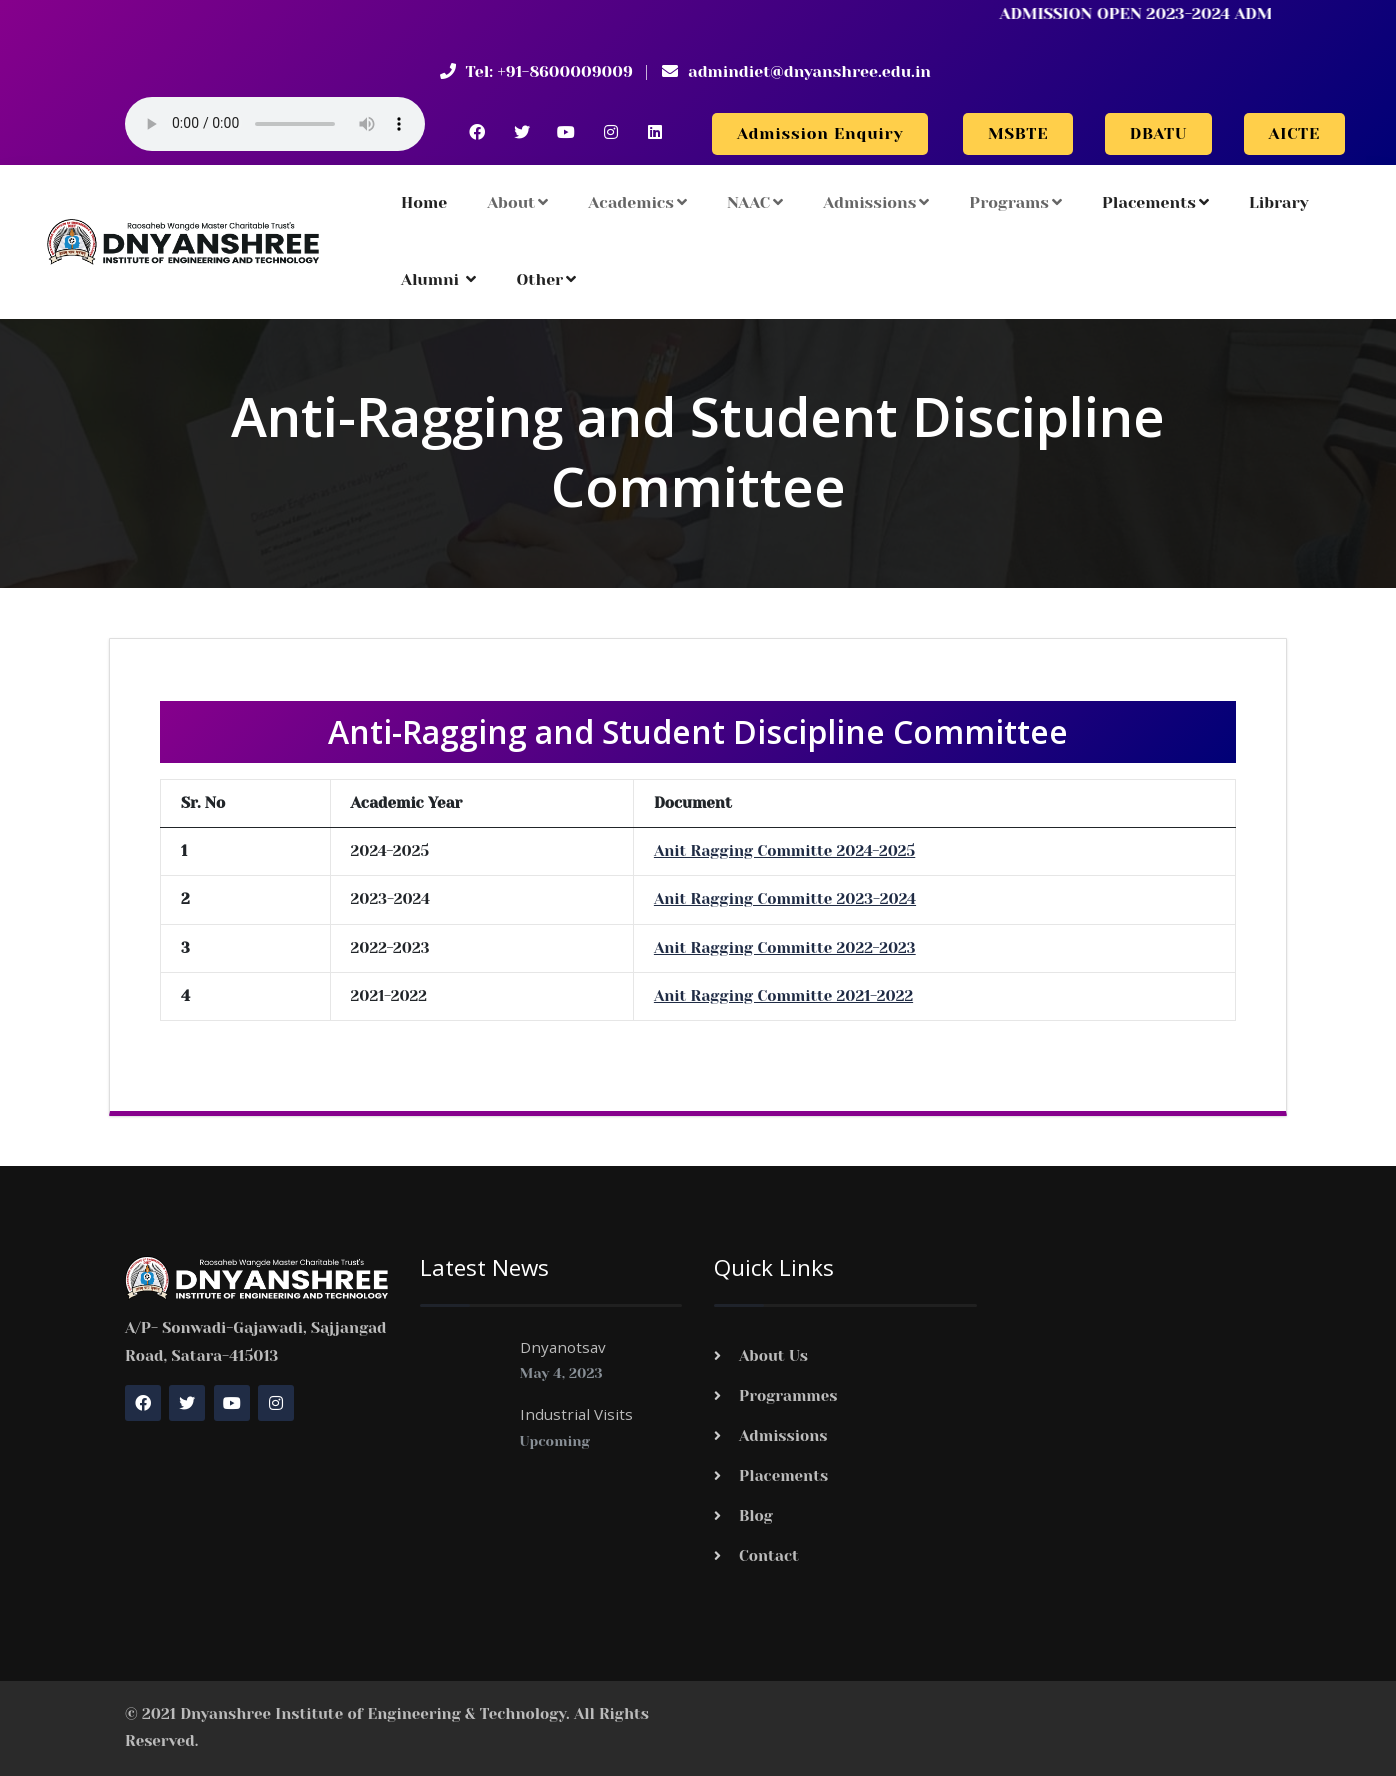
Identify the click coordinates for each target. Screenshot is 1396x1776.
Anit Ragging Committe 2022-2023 (785, 948)
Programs (1015, 202)
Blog (756, 1516)
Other (546, 279)
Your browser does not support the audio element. (275, 124)
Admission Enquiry (820, 133)
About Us (773, 1356)
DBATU (1158, 133)
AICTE (1295, 133)
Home (424, 202)
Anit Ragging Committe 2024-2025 (784, 851)
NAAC (755, 202)
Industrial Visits (576, 1414)
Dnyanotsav (563, 1347)
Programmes (788, 1396)
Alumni (438, 279)
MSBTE (1018, 133)
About (517, 202)
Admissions (876, 202)
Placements (1155, 202)
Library (1279, 202)
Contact (769, 1556)
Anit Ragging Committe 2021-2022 (783, 996)
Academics (637, 202)
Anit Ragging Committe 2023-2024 (785, 899)
